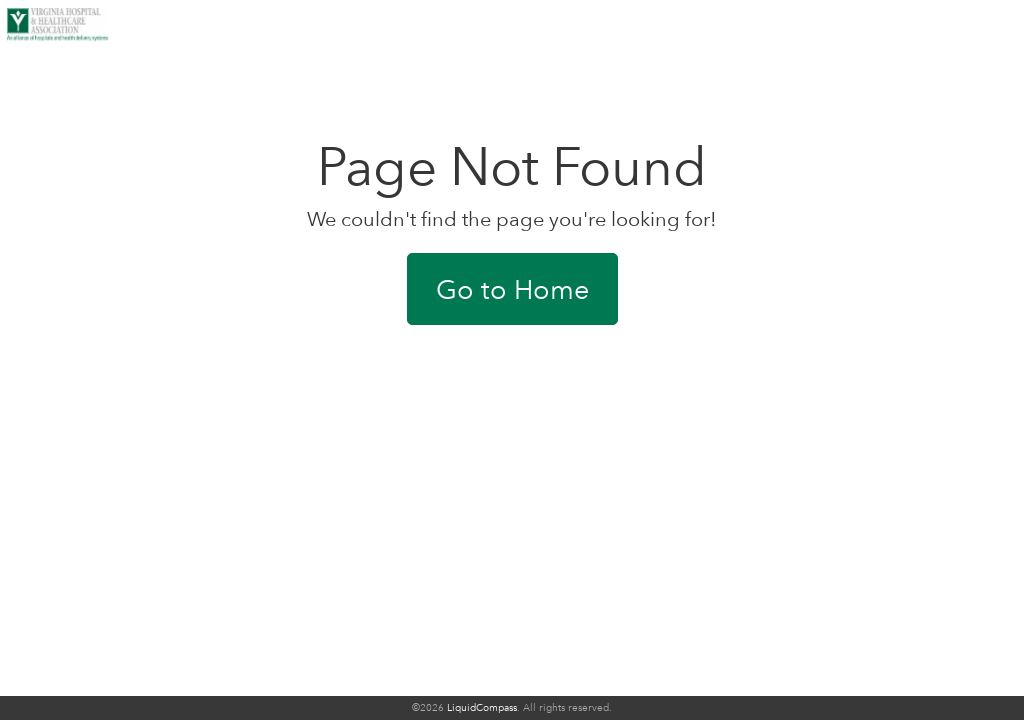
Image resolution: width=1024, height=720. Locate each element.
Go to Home (512, 289)
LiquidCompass (482, 707)
